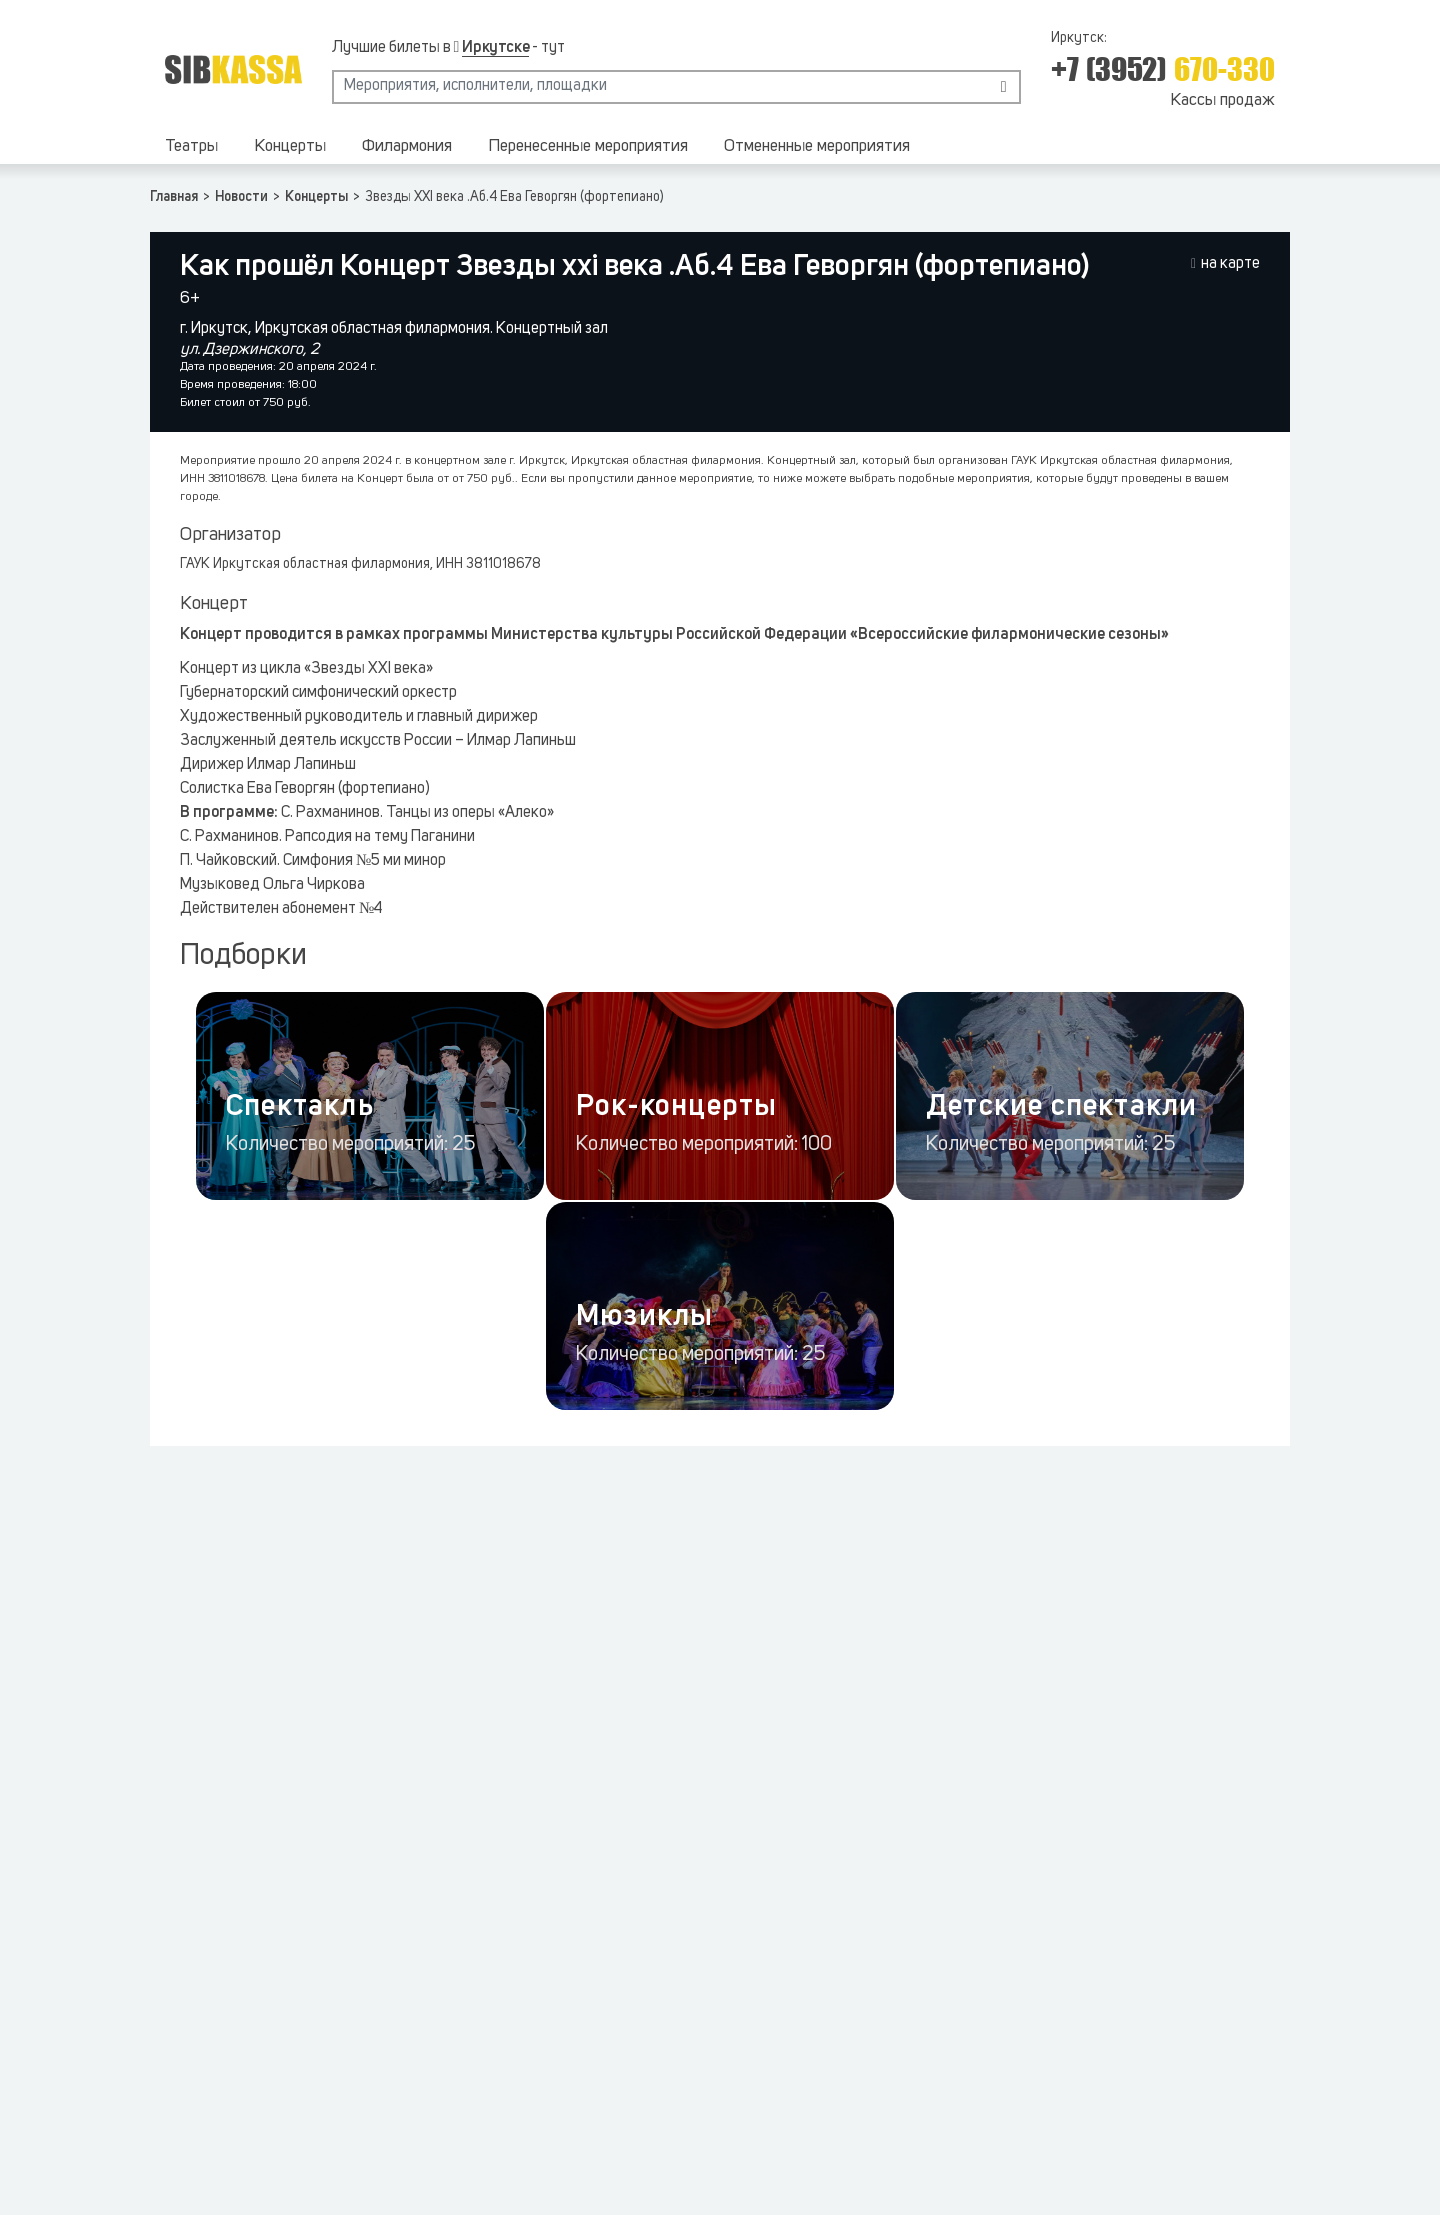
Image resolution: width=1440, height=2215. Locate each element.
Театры (191, 146)
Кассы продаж (1222, 100)
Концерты (290, 146)
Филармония (407, 146)
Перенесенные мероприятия (588, 146)
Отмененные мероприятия (817, 146)
